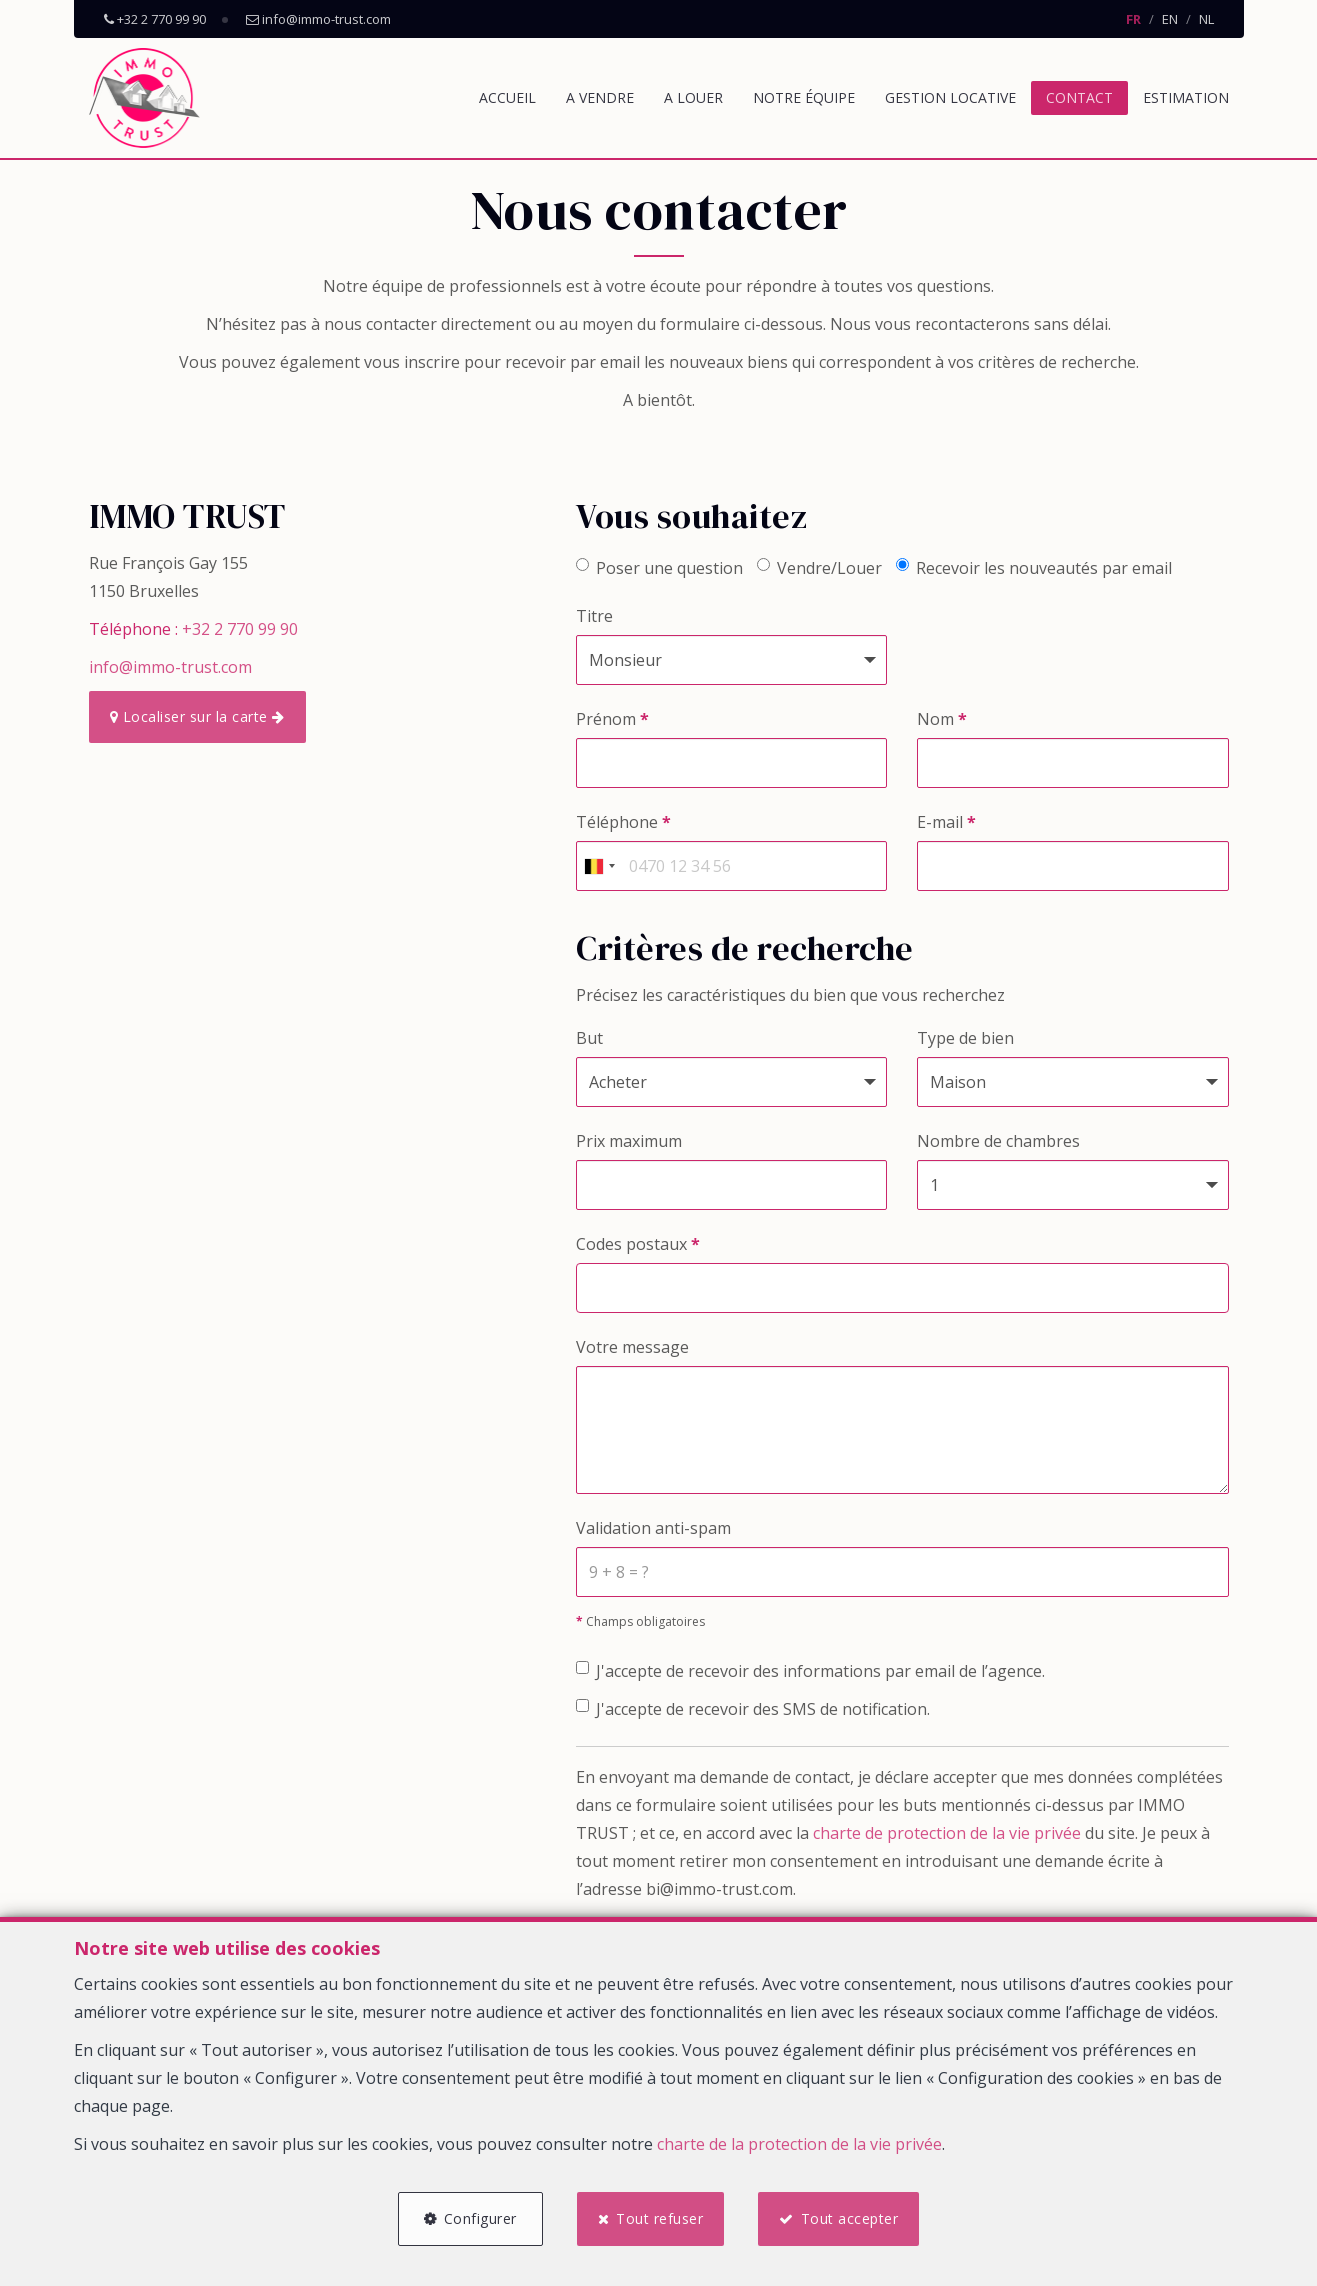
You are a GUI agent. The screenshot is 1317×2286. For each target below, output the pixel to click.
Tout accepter (850, 2218)
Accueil (507, 97)
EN (1170, 19)
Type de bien (965, 1038)
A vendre (600, 97)
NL (1206, 19)
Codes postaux (638, 1244)
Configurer (480, 2218)
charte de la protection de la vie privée (799, 2143)
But (589, 1038)
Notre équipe (804, 97)
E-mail (946, 822)
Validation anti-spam (653, 1528)
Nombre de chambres (998, 1141)
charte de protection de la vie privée (947, 1833)
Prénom (612, 719)
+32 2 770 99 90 (240, 629)
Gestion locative (950, 97)
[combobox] (599, 866)
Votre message (632, 1347)
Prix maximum (629, 1141)
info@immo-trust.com (170, 667)
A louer (693, 97)
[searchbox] (588, 1281)
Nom (942, 719)
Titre (594, 616)
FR (1133, 19)
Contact (1079, 97)
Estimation (1186, 97)
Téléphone (623, 822)
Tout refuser (659, 2218)
